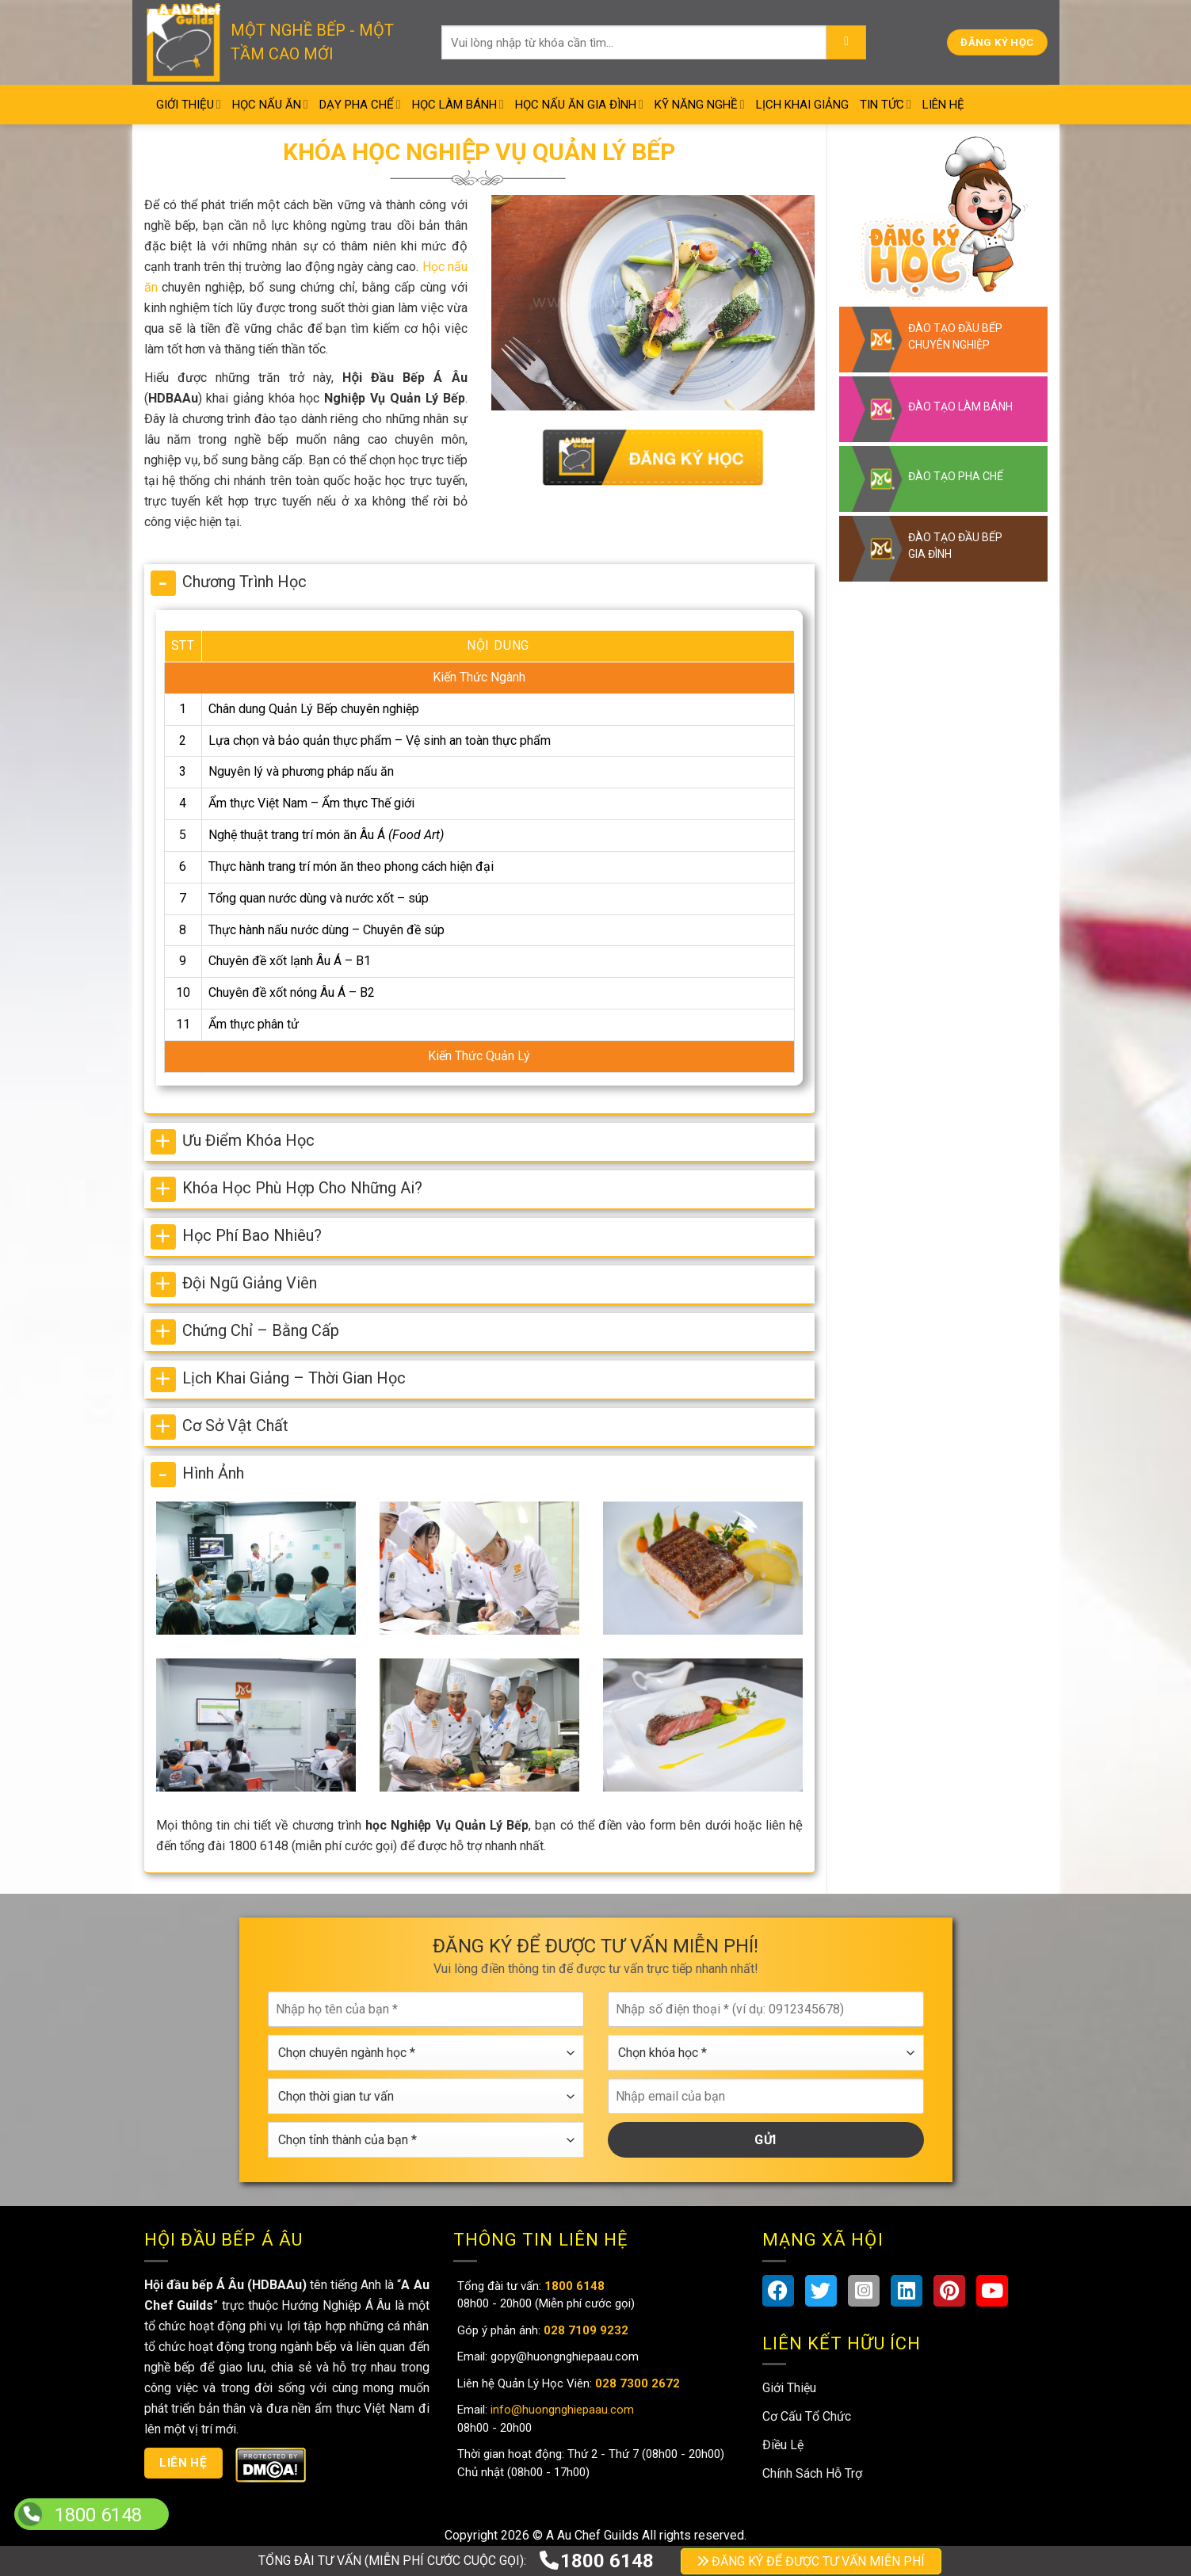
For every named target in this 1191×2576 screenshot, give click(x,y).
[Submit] (846, 42)
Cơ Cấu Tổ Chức (806, 2416)
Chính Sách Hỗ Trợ (812, 2473)
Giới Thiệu (188, 104)
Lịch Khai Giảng (802, 104)
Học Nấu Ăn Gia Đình (579, 104)
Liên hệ (183, 2463)
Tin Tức (885, 104)
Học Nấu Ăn (270, 104)
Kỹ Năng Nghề (700, 104)
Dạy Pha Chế (360, 104)
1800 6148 (596, 2561)
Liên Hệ (943, 104)
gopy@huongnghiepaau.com (563, 2356)
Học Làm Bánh (458, 104)
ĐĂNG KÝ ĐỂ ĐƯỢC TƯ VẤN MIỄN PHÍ (811, 2561)
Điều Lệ (783, 2444)
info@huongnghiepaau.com (560, 2409)
